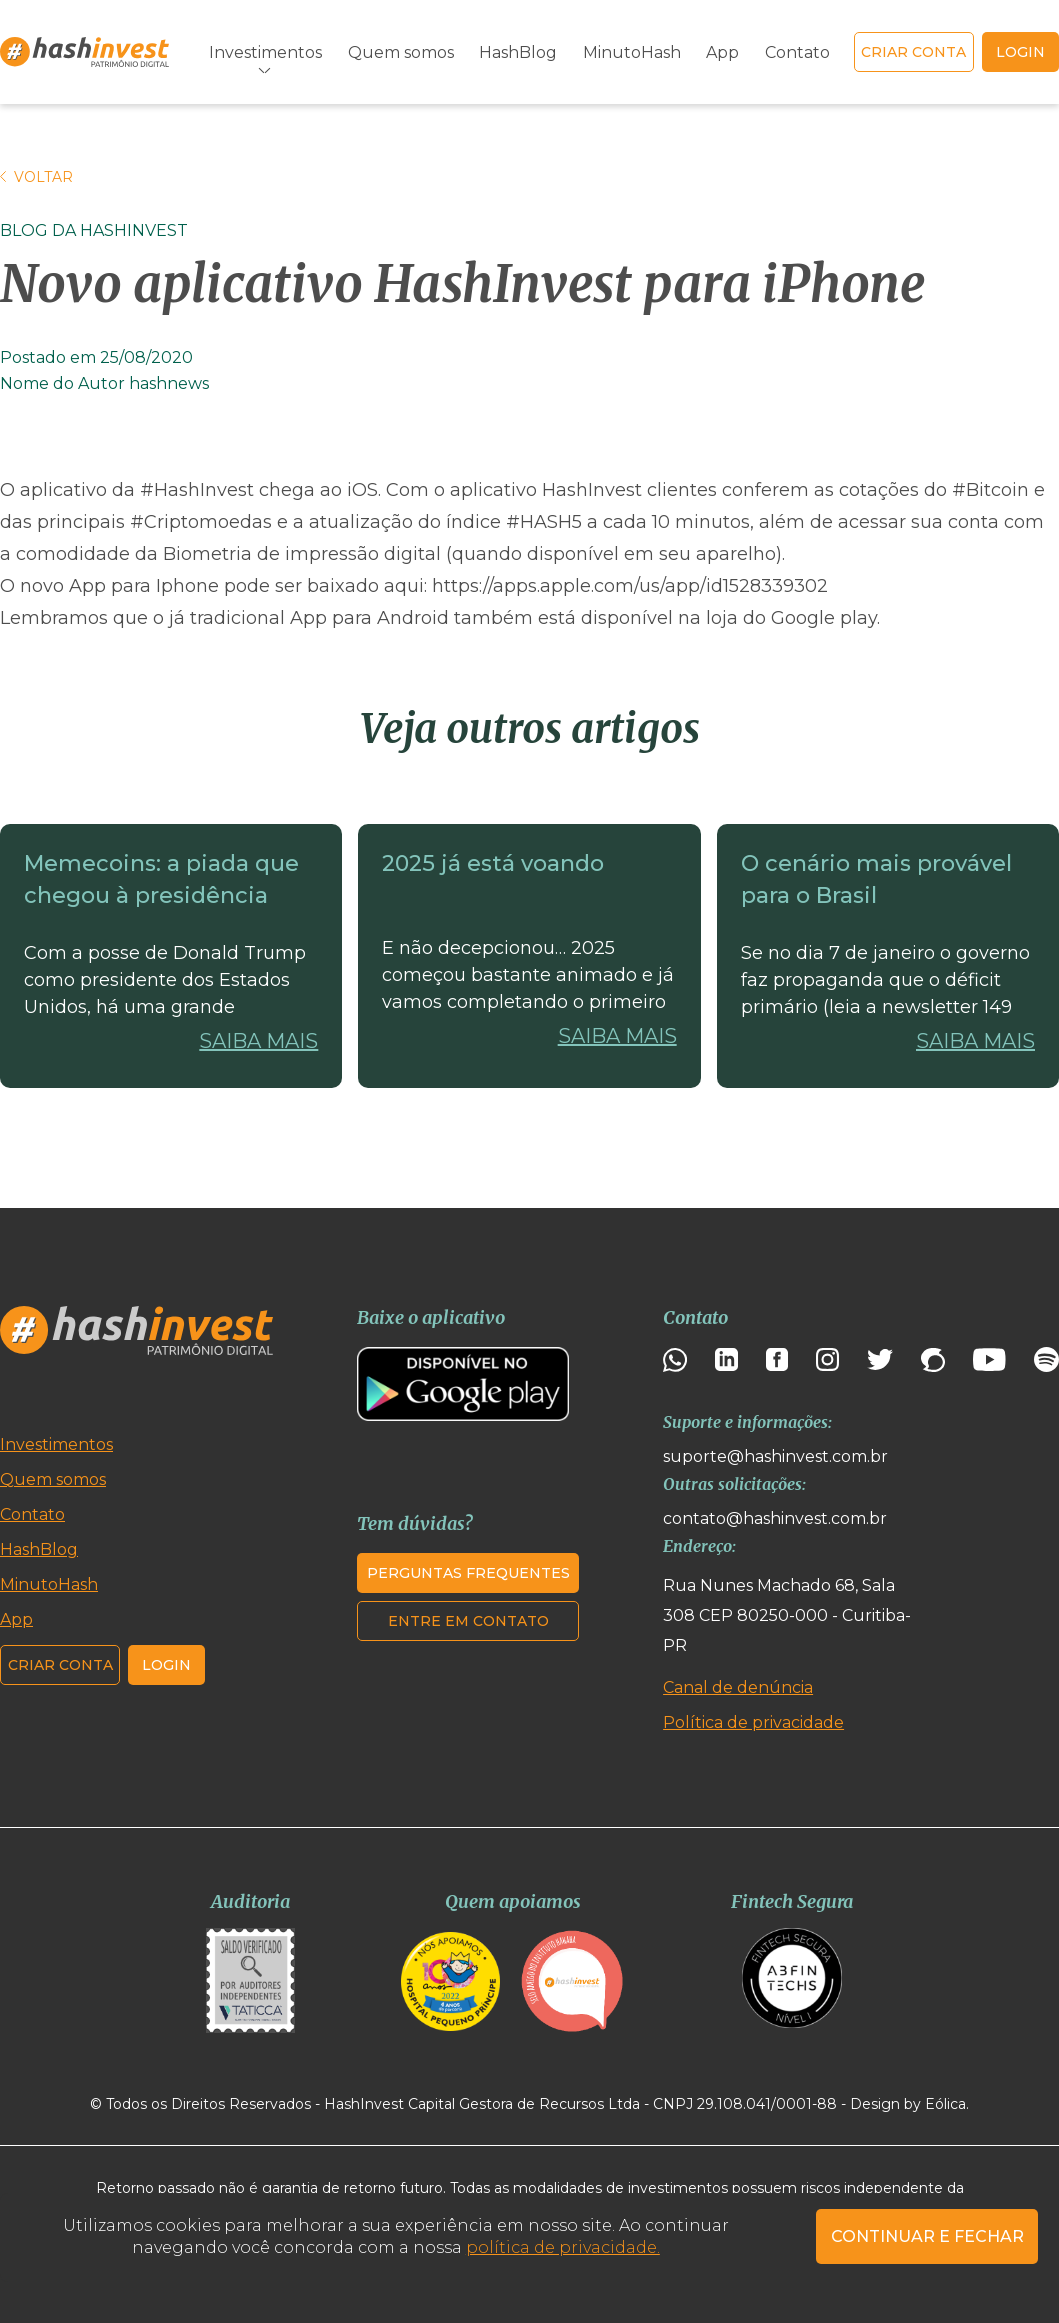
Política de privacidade (753, 1722)
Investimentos (265, 52)
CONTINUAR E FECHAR (927, 2236)
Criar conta (913, 52)
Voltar (36, 177)
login (1020, 52)
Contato (797, 52)
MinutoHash (632, 52)
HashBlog (518, 52)
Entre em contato (468, 1621)
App (722, 52)
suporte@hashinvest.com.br (775, 1456)
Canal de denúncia (738, 1687)
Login (166, 1665)
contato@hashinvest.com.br (775, 1518)
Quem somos (401, 52)
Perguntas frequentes (468, 1573)
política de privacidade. (563, 2247)
